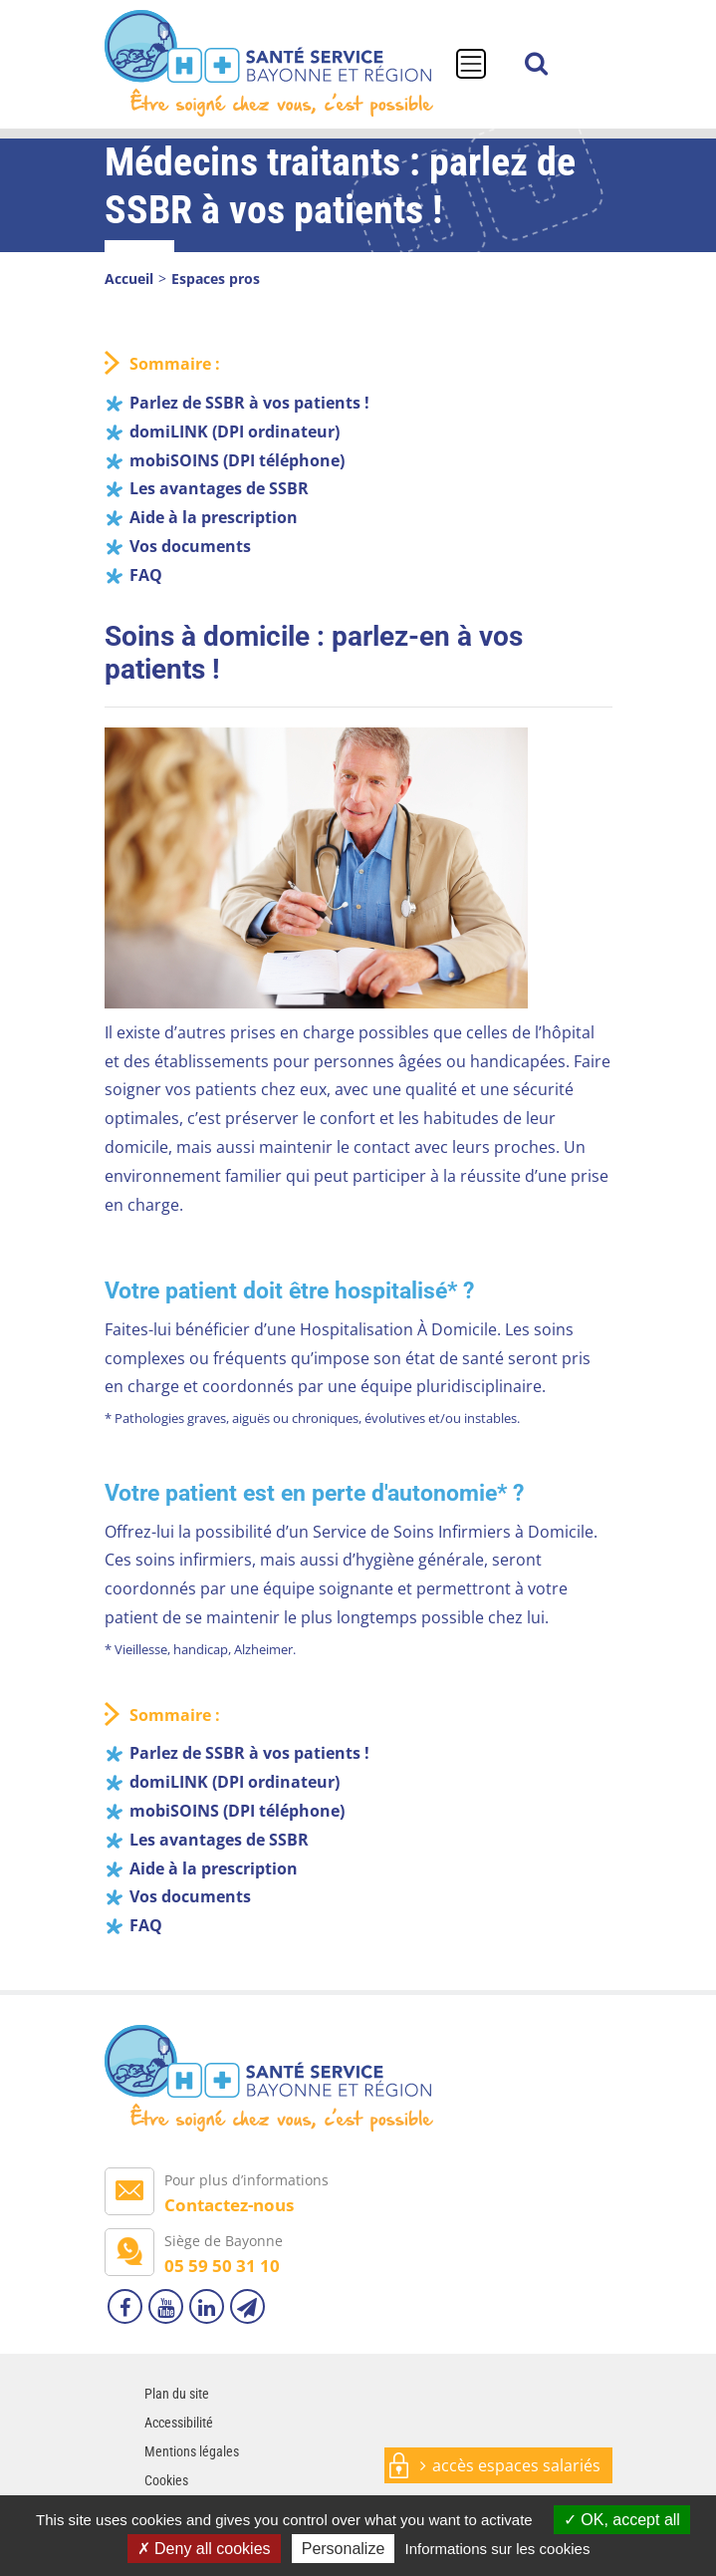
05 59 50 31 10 (222, 2265)
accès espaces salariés (516, 2465)
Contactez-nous (229, 2204)
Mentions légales (191, 2451)
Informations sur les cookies (497, 2548)
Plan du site (176, 2394)
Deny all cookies (204, 2548)
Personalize (343, 2548)
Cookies (166, 2480)
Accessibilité (178, 2423)
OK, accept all (622, 2519)
